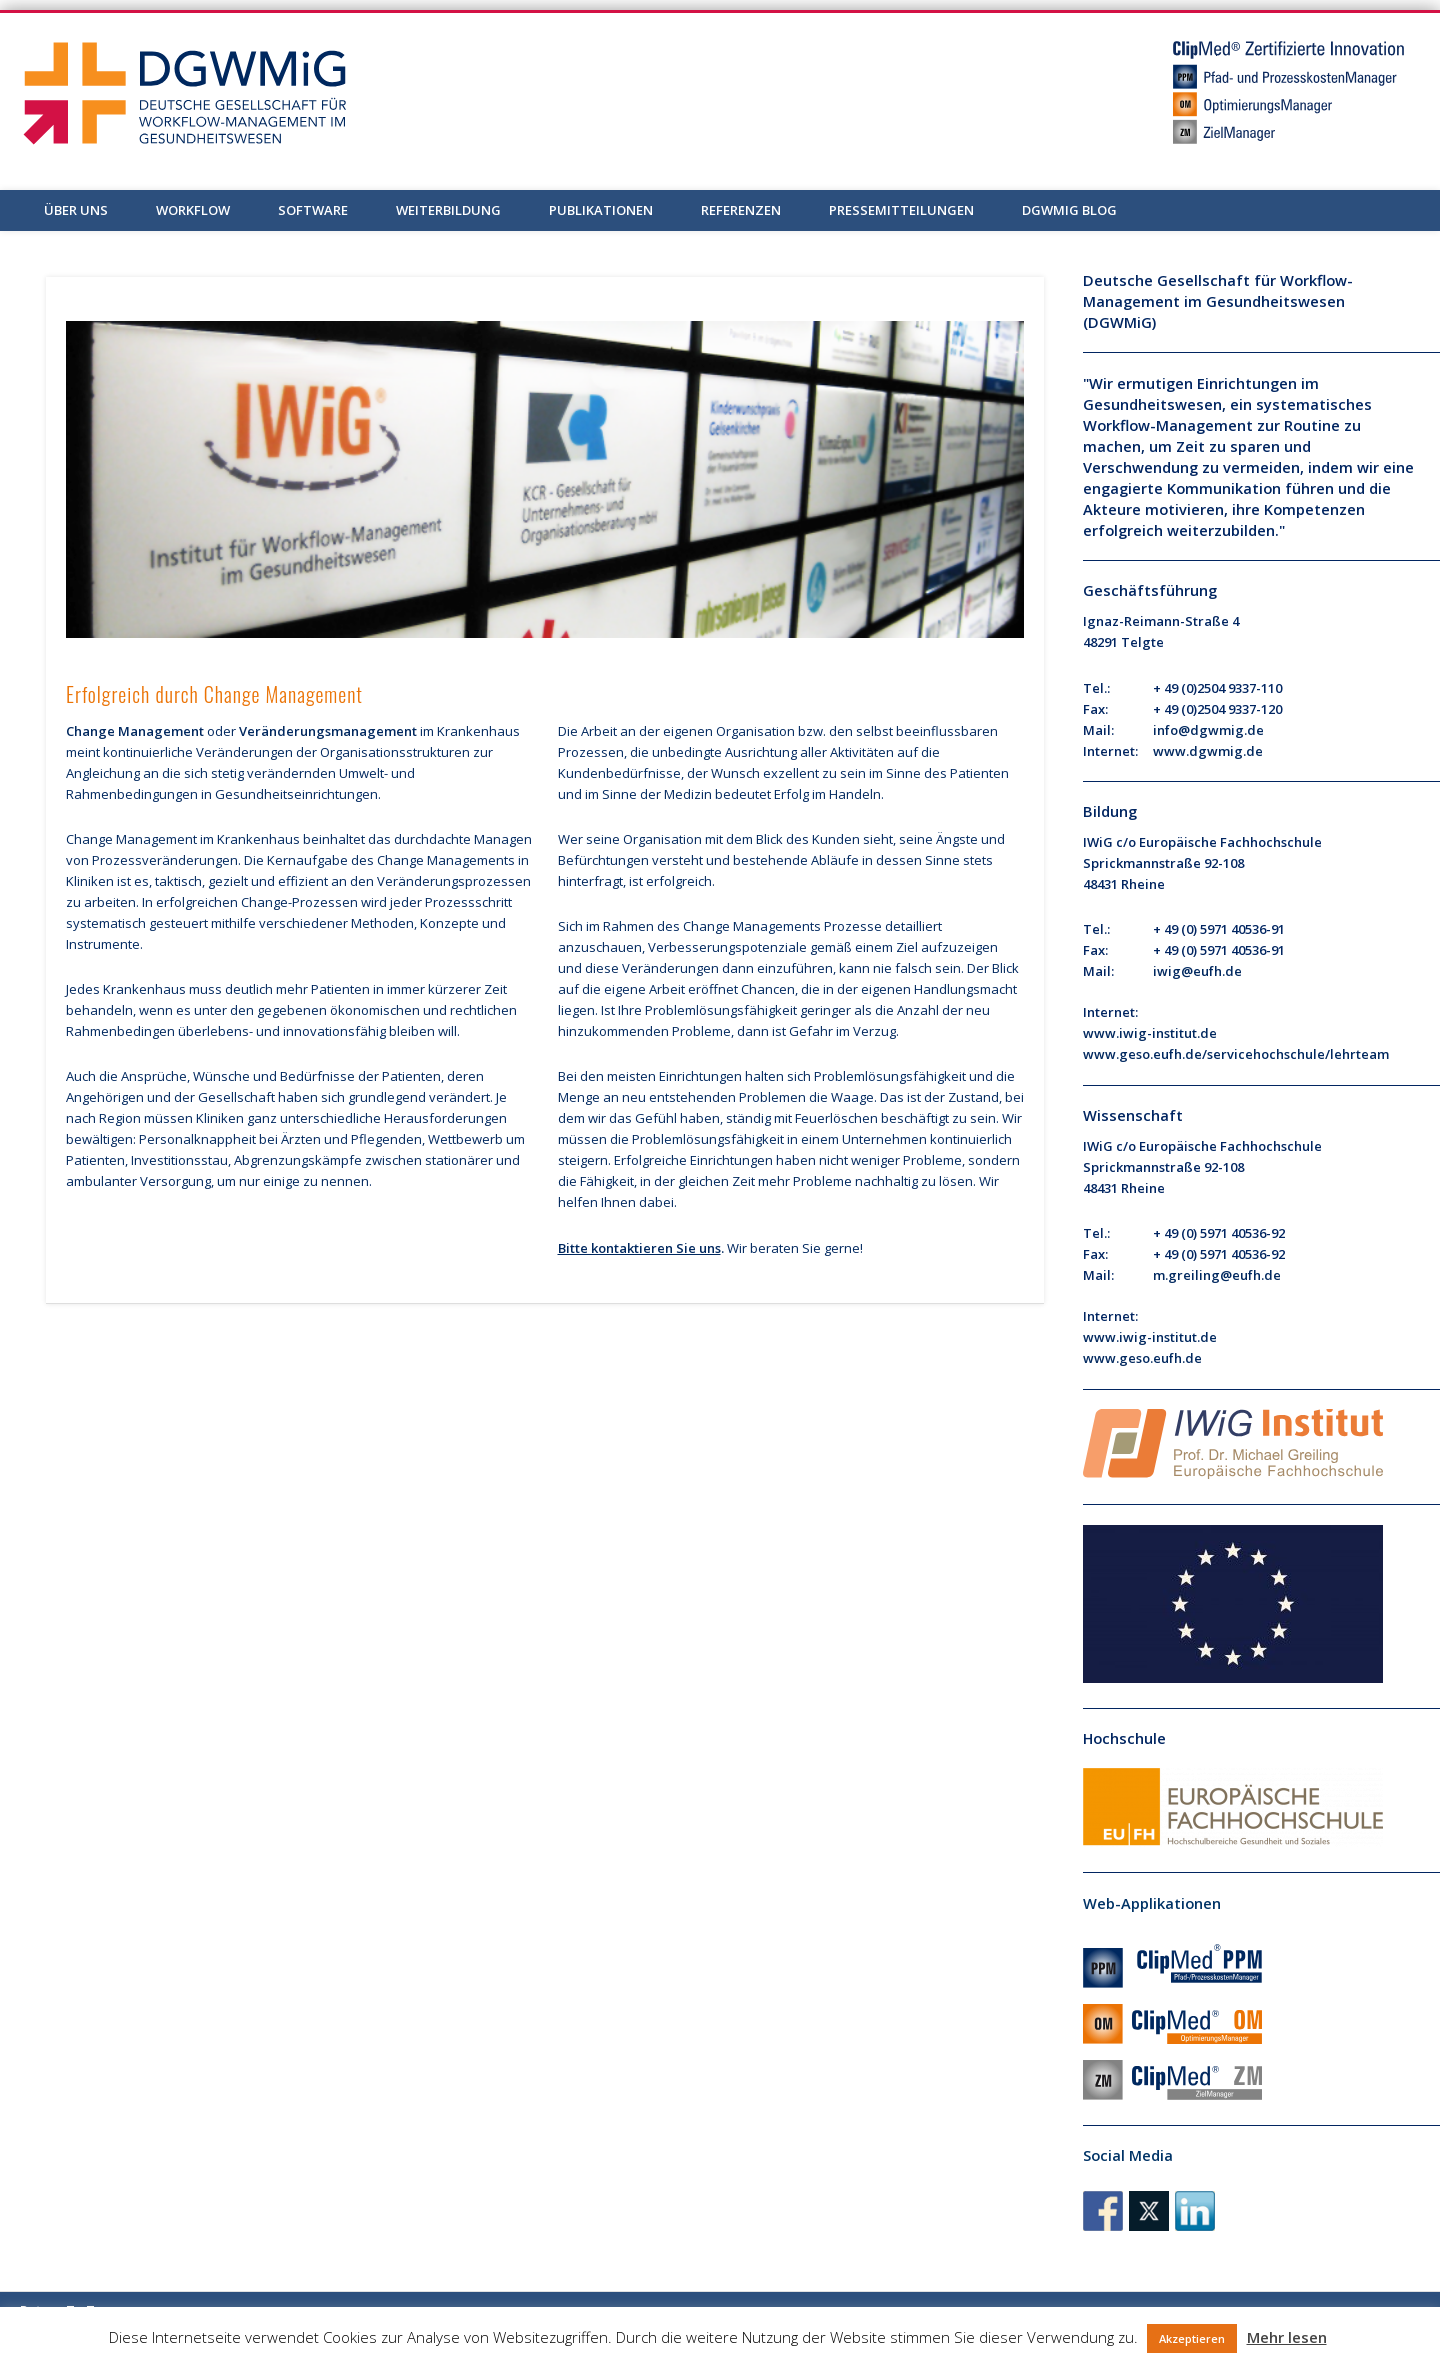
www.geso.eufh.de (1142, 1358)
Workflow (193, 210)
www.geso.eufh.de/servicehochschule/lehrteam (1236, 1054)
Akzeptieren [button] (1192, 2338)
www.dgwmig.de (1208, 751)
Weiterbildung (448, 210)
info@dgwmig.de (1208, 730)
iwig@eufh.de (1197, 971)
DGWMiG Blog (1069, 210)
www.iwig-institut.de (1150, 1033)
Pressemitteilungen (901, 210)
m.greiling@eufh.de (1217, 1275)
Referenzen (741, 210)
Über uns (76, 210)
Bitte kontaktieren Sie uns (639, 1248)
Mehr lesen (1287, 2337)
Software (313, 210)
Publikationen (601, 210)
